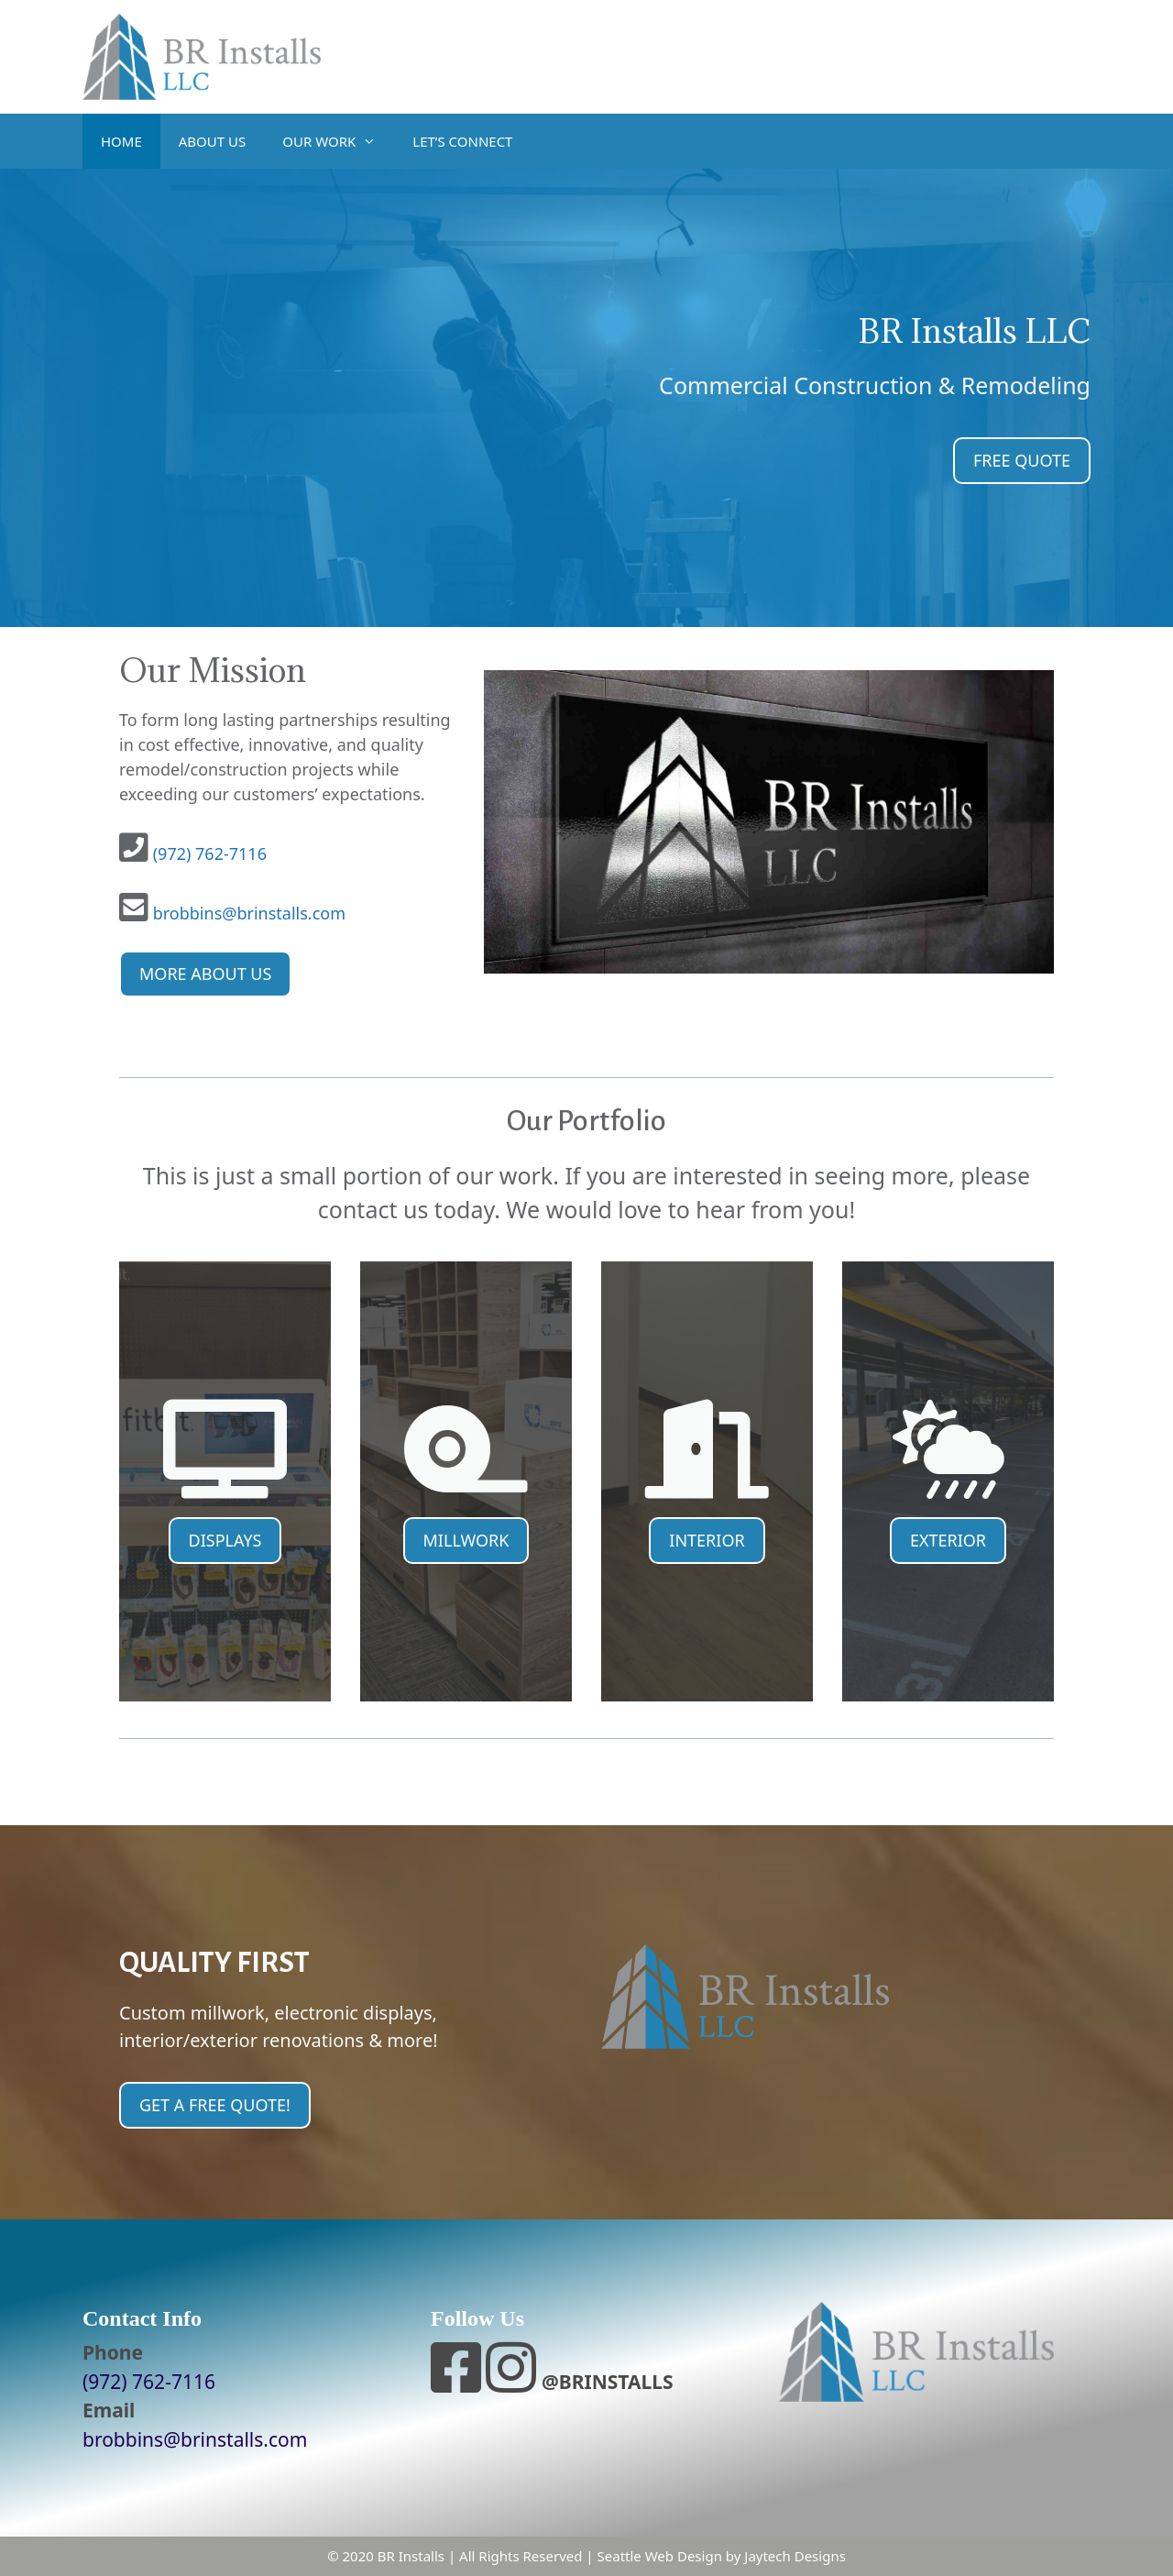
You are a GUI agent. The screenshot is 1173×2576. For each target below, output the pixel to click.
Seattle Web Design (659, 2556)
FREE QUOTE (1021, 460)
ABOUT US (212, 141)
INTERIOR (706, 1540)
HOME (121, 141)
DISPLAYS (225, 1540)
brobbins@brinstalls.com (249, 913)
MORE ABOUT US (205, 974)
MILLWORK (466, 1540)
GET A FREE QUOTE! (215, 2105)
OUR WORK (338, 141)
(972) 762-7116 (210, 853)
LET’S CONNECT (462, 141)
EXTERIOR (948, 1540)
